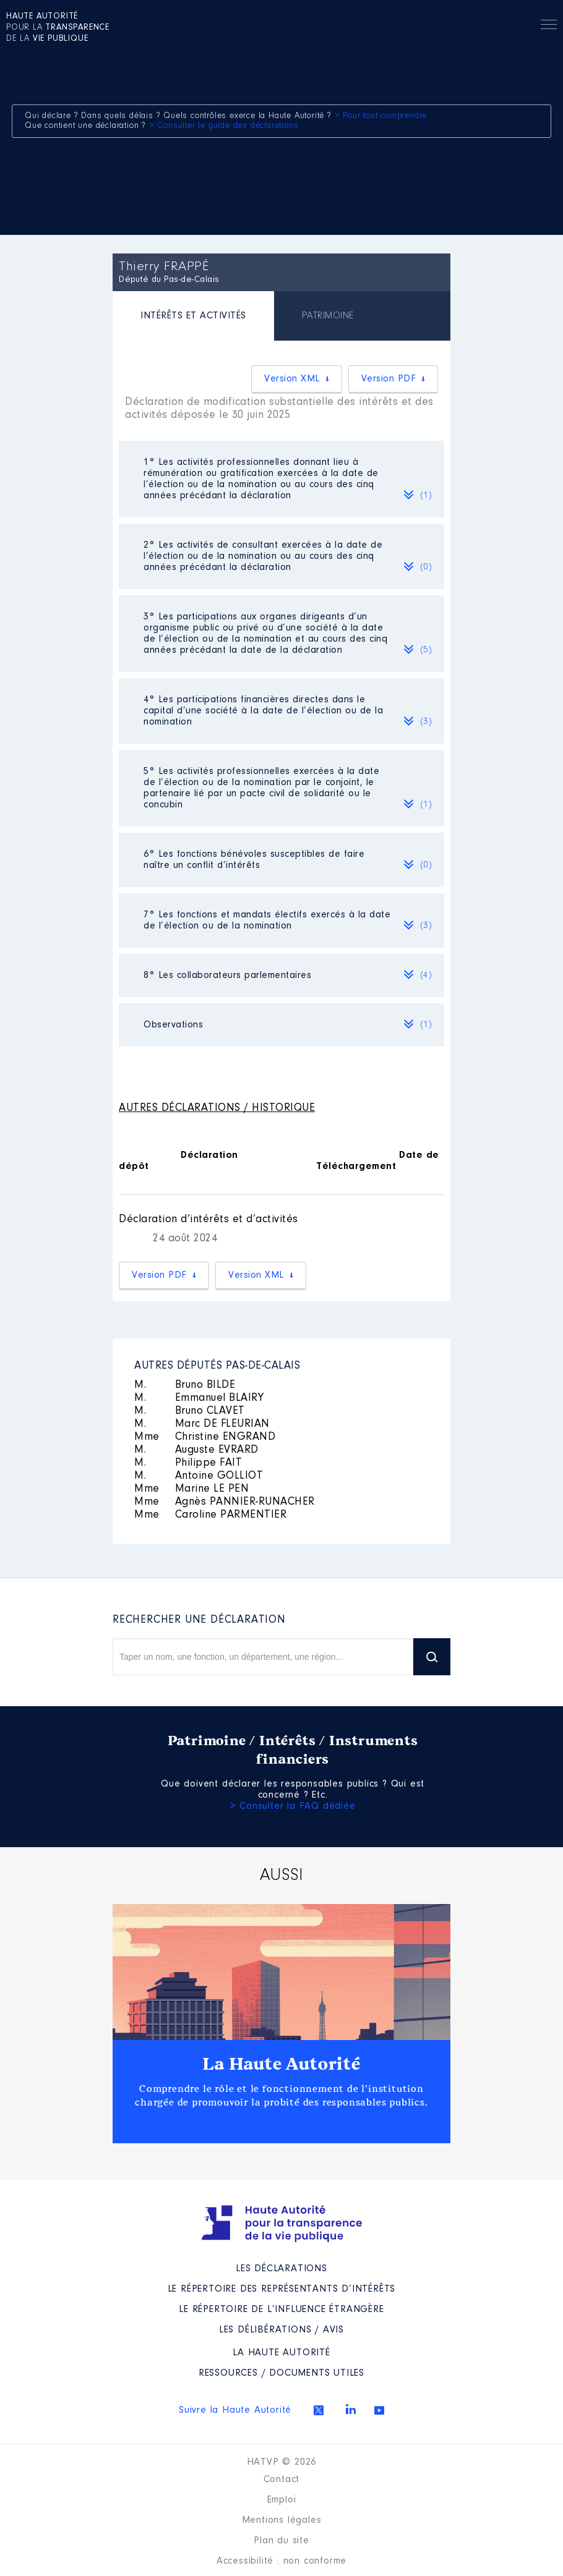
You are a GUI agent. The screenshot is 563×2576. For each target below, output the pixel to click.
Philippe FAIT (188, 1463)
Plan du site (281, 2541)
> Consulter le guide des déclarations (224, 126)
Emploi (281, 2500)
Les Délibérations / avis (281, 2330)
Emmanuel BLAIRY (199, 1398)
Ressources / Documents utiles (281, 2373)
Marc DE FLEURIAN (202, 1424)
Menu (549, 27)
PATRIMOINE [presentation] (328, 316)
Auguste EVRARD (196, 1450)
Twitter (319, 2410)
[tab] (193, 317)
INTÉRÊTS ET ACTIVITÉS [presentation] (193, 316)
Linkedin (351, 2409)
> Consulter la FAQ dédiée (293, 1806)
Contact (282, 2480)
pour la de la (58, 27)
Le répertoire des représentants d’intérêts (282, 2289)
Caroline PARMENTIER (210, 1515)
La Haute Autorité (281, 2064)
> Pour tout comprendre (381, 116)
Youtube (379, 2410)
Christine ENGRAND (204, 1437)
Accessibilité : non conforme (281, 2561)
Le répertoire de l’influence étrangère (281, 2310)
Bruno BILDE (184, 1385)
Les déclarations (281, 2269)
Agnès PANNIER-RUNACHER (224, 1502)
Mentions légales (282, 2520)
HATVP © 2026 (282, 2462)
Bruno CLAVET (189, 1411)
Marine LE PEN (191, 1489)
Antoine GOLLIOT (198, 1476)
